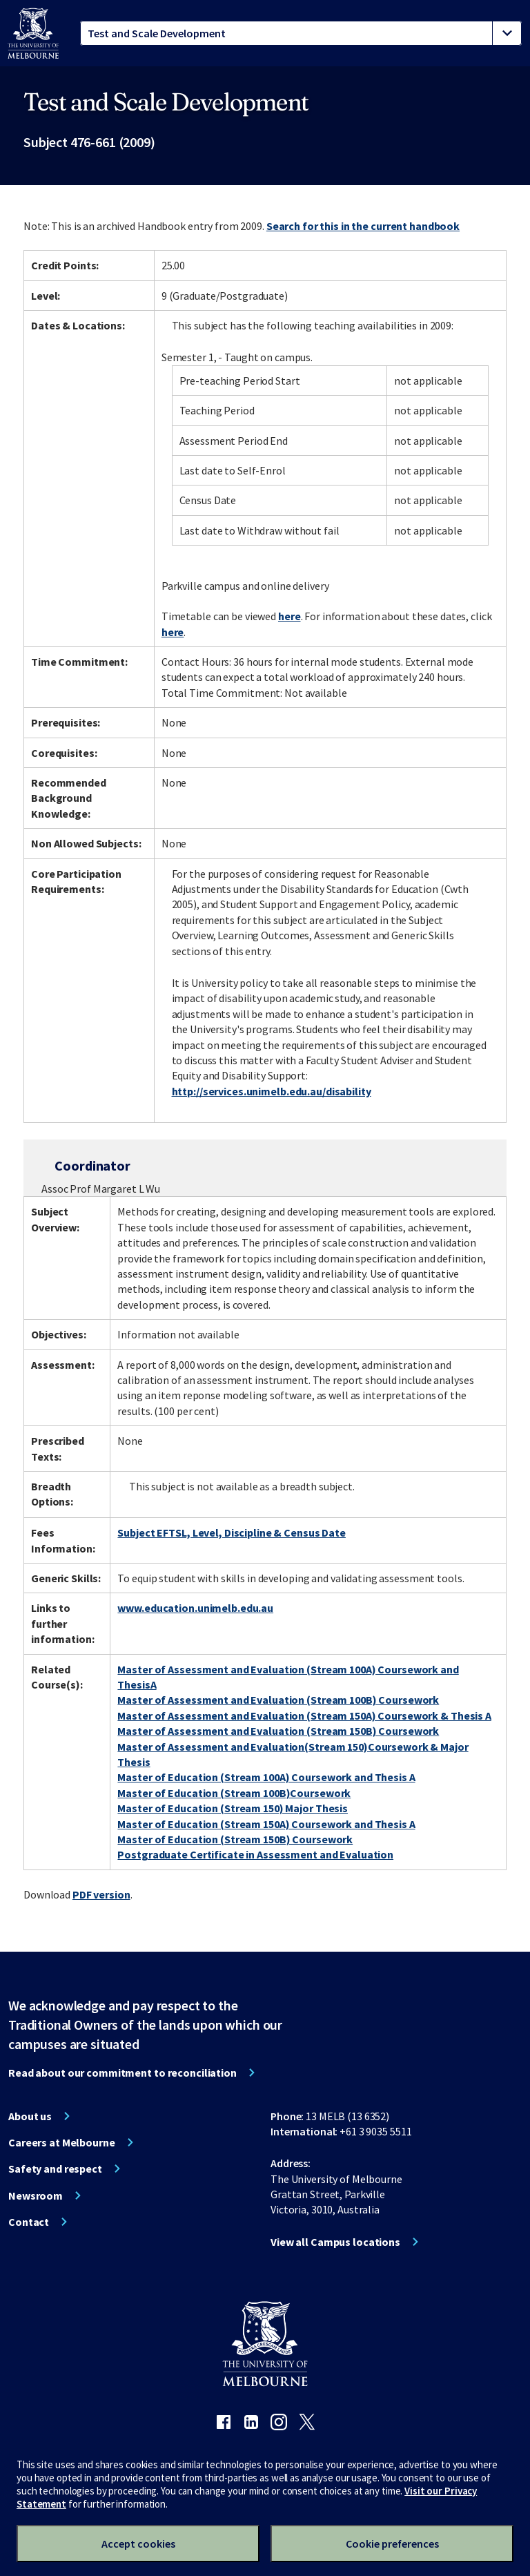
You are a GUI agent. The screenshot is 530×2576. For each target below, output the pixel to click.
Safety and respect (55, 2168)
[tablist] (301, 33)
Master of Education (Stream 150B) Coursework (235, 1839)
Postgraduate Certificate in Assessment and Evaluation (255, 1854)
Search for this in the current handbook (363, 226)
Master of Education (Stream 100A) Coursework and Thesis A (266, 1777)
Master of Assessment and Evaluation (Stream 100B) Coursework (278, 1700)
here (289, 616)
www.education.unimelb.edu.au (195, 1608)
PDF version (101, 1894)
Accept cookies (138, 2543)
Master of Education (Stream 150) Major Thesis (232, 1808)
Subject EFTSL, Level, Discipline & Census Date (231, 1532)
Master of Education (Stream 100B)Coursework (234, 1793)
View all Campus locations (335, 2242)
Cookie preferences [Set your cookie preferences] (392, 2543)
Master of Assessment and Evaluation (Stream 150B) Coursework (278, 1731)
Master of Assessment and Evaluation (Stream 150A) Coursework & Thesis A (304, 1715)
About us (30, 2116)
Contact (28, 2222)
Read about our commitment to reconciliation (122, 2072)
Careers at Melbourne (61, 2142)
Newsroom (35, 2195)
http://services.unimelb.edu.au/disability (271, 1091)
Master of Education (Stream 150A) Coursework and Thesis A (266, 1824)
